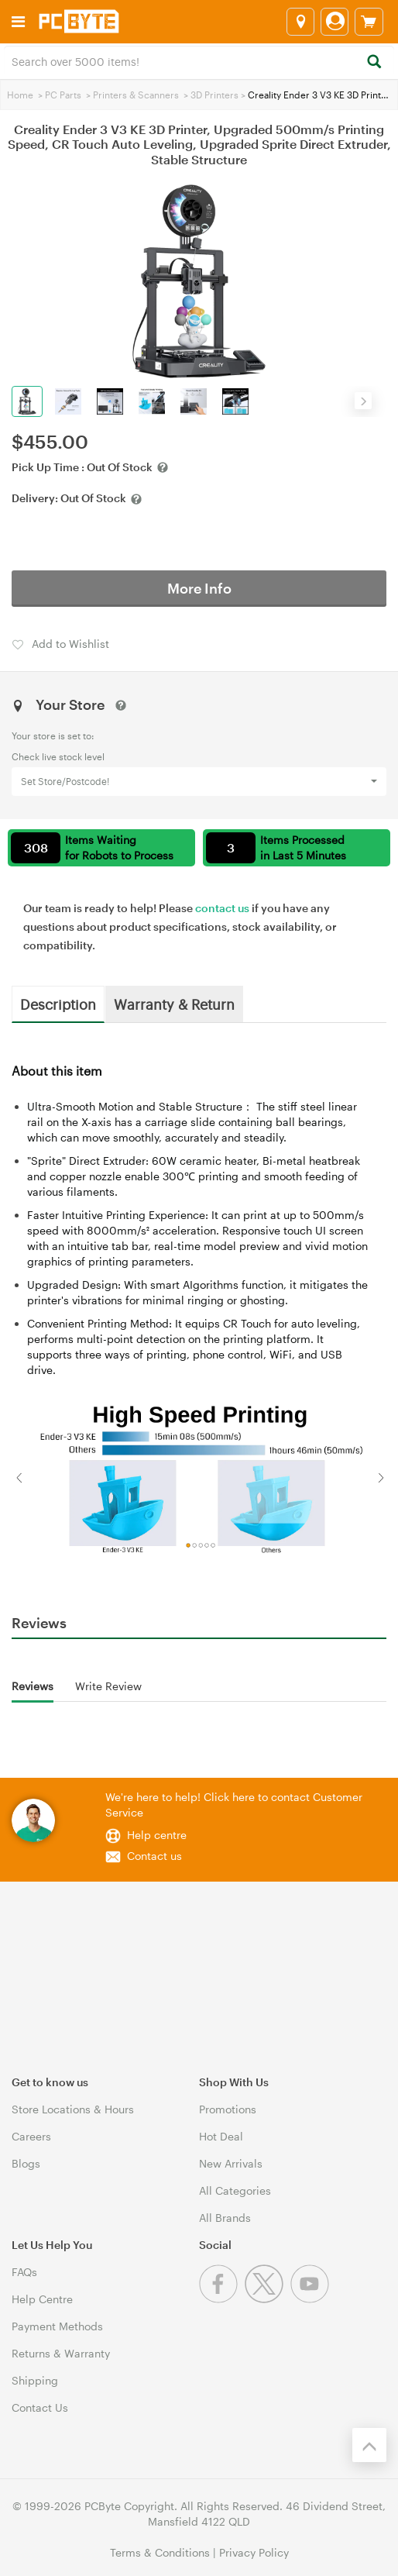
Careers (31, 2136)
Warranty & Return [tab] (174, 1003)
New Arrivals (230, 2163)
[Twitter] (267, 2299)
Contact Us (40, 2407)
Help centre (157, 1834)
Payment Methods (57, 2326)
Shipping (35, 2380)
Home (20, 94)
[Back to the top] (369, 2445)
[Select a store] (300, 22)
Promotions (227, 2109)
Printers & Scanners (136, 94)
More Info (199, 588)
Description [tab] (58, 1003)
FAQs (24, 2271)
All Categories (235, 2190)
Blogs (26, 2163)
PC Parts (63, 94)
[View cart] (369, 22)
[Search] (373, 62)
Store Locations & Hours (73, 2109)
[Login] (334, 22)
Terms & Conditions (160, 2552)
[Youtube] (311, 2299)
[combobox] (199, 60)
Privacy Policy (254, 2552)
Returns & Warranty (61, 2353)
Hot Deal (221, 2136)
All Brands (225, 2217)
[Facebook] (222, 2299)
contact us (222, 907)
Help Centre (42, 2299)
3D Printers (214, 94)
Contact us (154, 1855)
